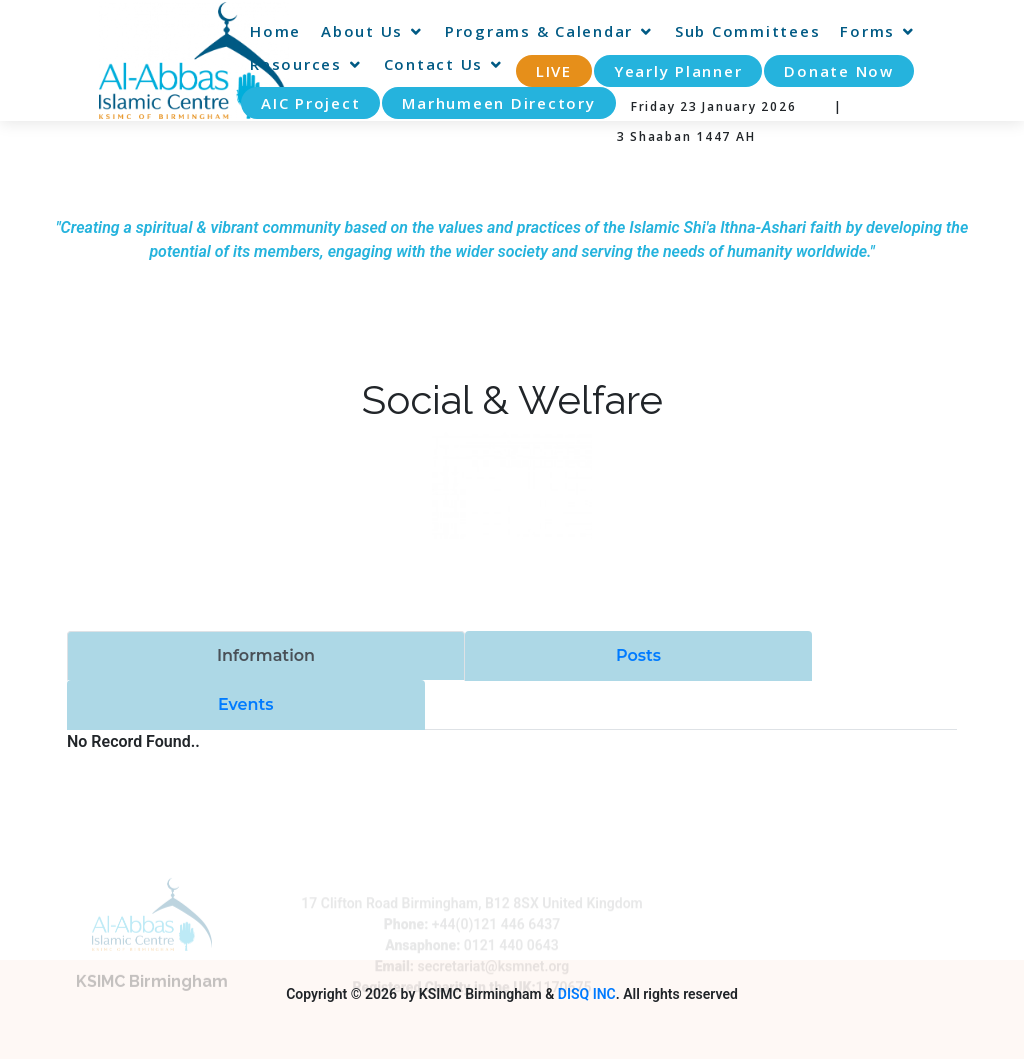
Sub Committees (748, 31)
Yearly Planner (678, 71)
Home (275, 31)
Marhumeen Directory (498, 103)
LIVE (554, 71)
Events (246, 704)
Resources (296, 64)
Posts (638, 655)
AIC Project (310, 103)
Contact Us (434, 64)
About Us (362, 31)
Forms (867, 31)
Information (266, 655)
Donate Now (839, 71)
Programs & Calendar (539, 31)
